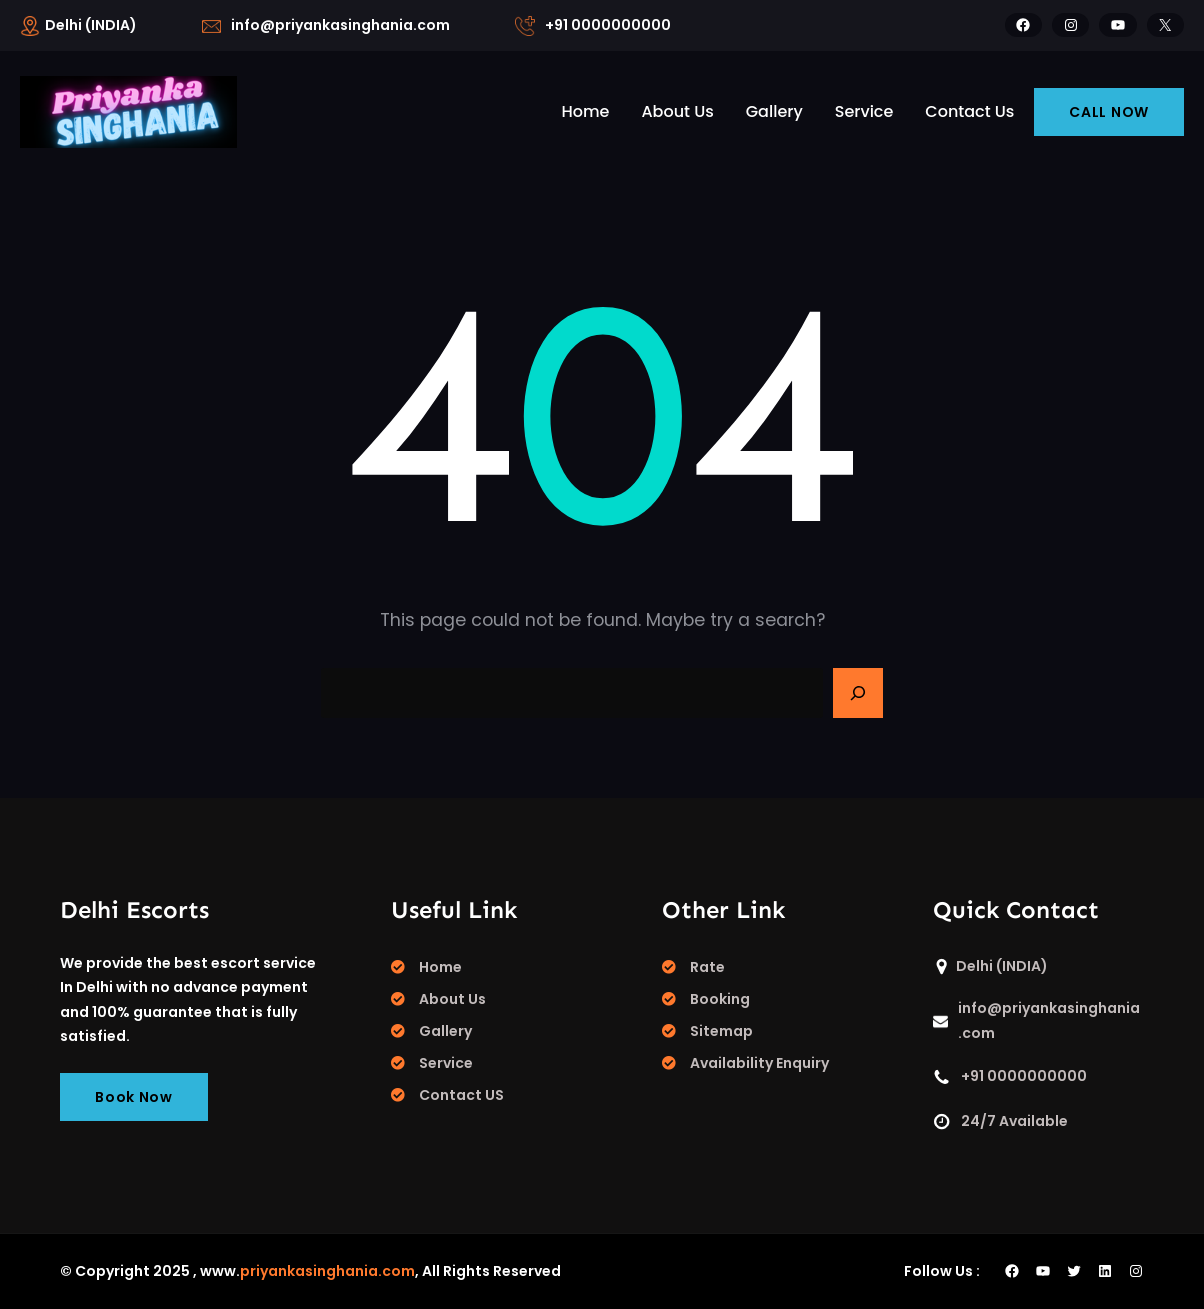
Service (446, 1063)
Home (440, 967)
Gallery (445, 1031)
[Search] (858, 693)
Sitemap (721, 1031)
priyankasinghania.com (327, 1271)
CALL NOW (1109, 112)
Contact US (461, 1095)
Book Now (134, 1097)
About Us (452, 999)
